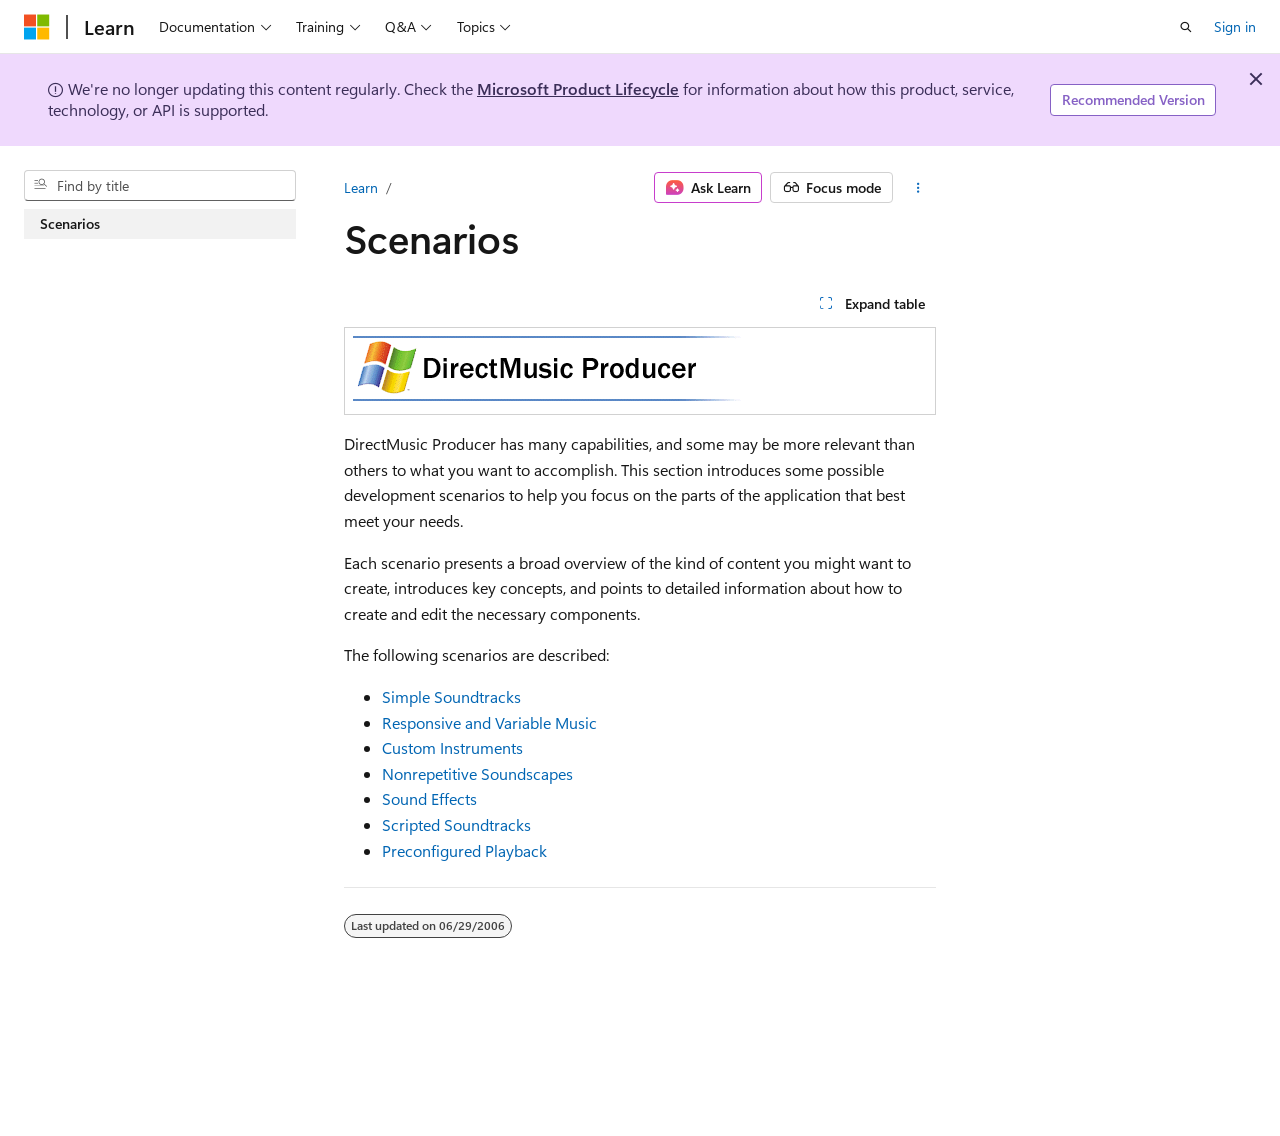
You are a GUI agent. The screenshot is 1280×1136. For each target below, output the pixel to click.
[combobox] (160, 186)
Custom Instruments (452, 747)
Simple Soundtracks (451, 696)
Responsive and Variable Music (489, 722)
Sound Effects (429, 798)
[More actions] (918, 188)
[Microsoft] (37, 27)
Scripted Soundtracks (456, 824)
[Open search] (1186, 27)
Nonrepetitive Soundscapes (477, 773)
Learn (361, 187)
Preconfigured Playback (464, 850)
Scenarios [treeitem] (70, 223)
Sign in (1235, 26)
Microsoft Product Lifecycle (578, 88)
